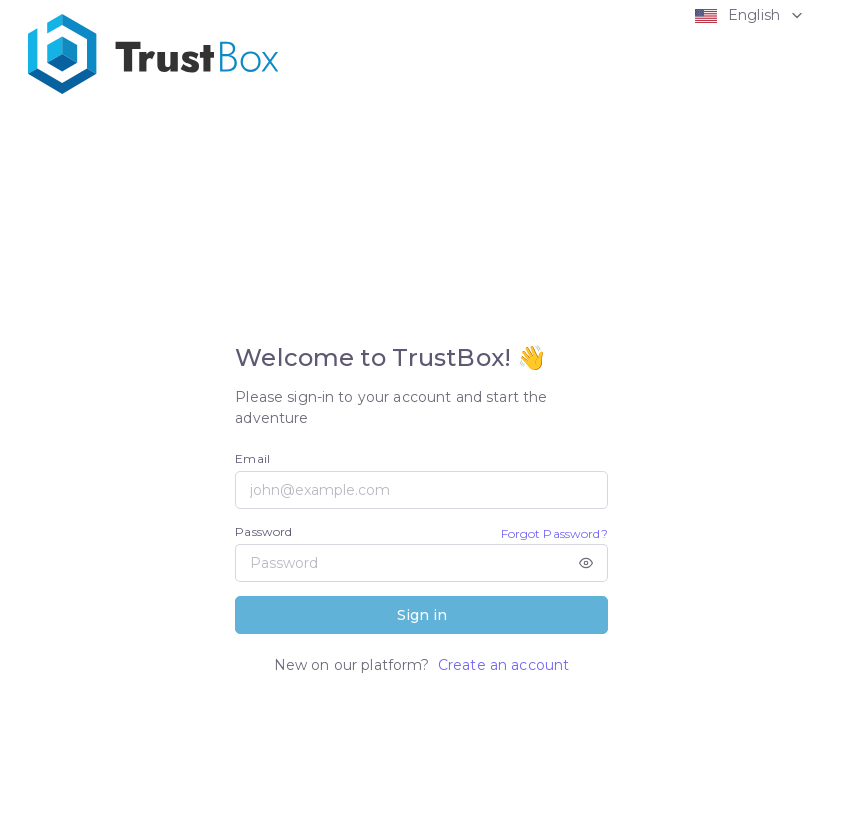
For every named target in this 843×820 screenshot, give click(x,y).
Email (252, 458)
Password (263, 531)
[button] (744, 15)
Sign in (422, 615)
